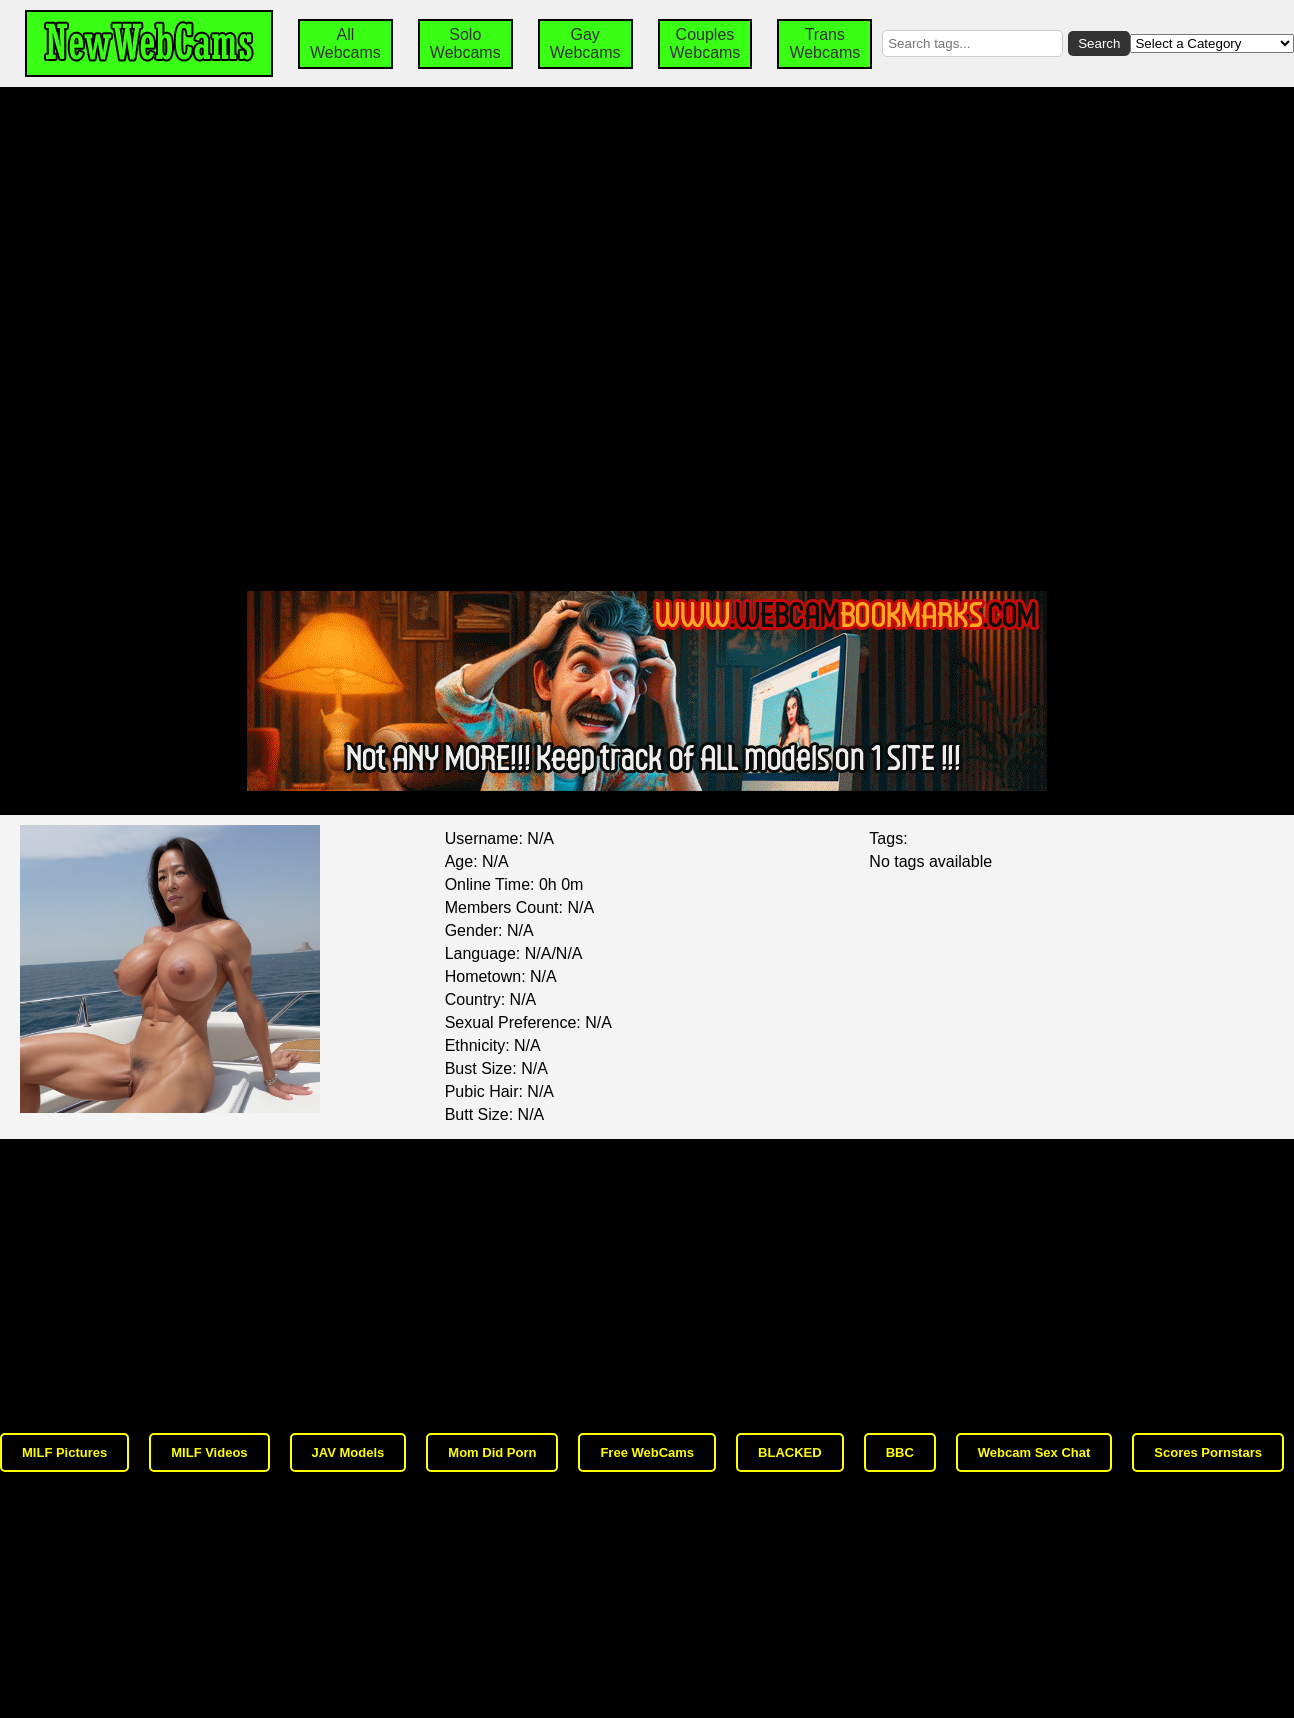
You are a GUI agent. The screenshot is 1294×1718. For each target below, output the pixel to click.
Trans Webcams (824, 43)
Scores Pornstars (1208, 1452)
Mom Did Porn (492, 1452)
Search (1099, 43)
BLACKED (790, 1452)
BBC (900, 1452)
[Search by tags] (972, 43)
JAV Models (348, 1452)
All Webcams (345, 43)
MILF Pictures (64, 1452)
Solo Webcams (465, 43)
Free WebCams (647, 1452)
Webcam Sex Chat (1034, 1452)
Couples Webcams (705, 43)
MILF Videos (209, 1452)
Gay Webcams (585, 43)
